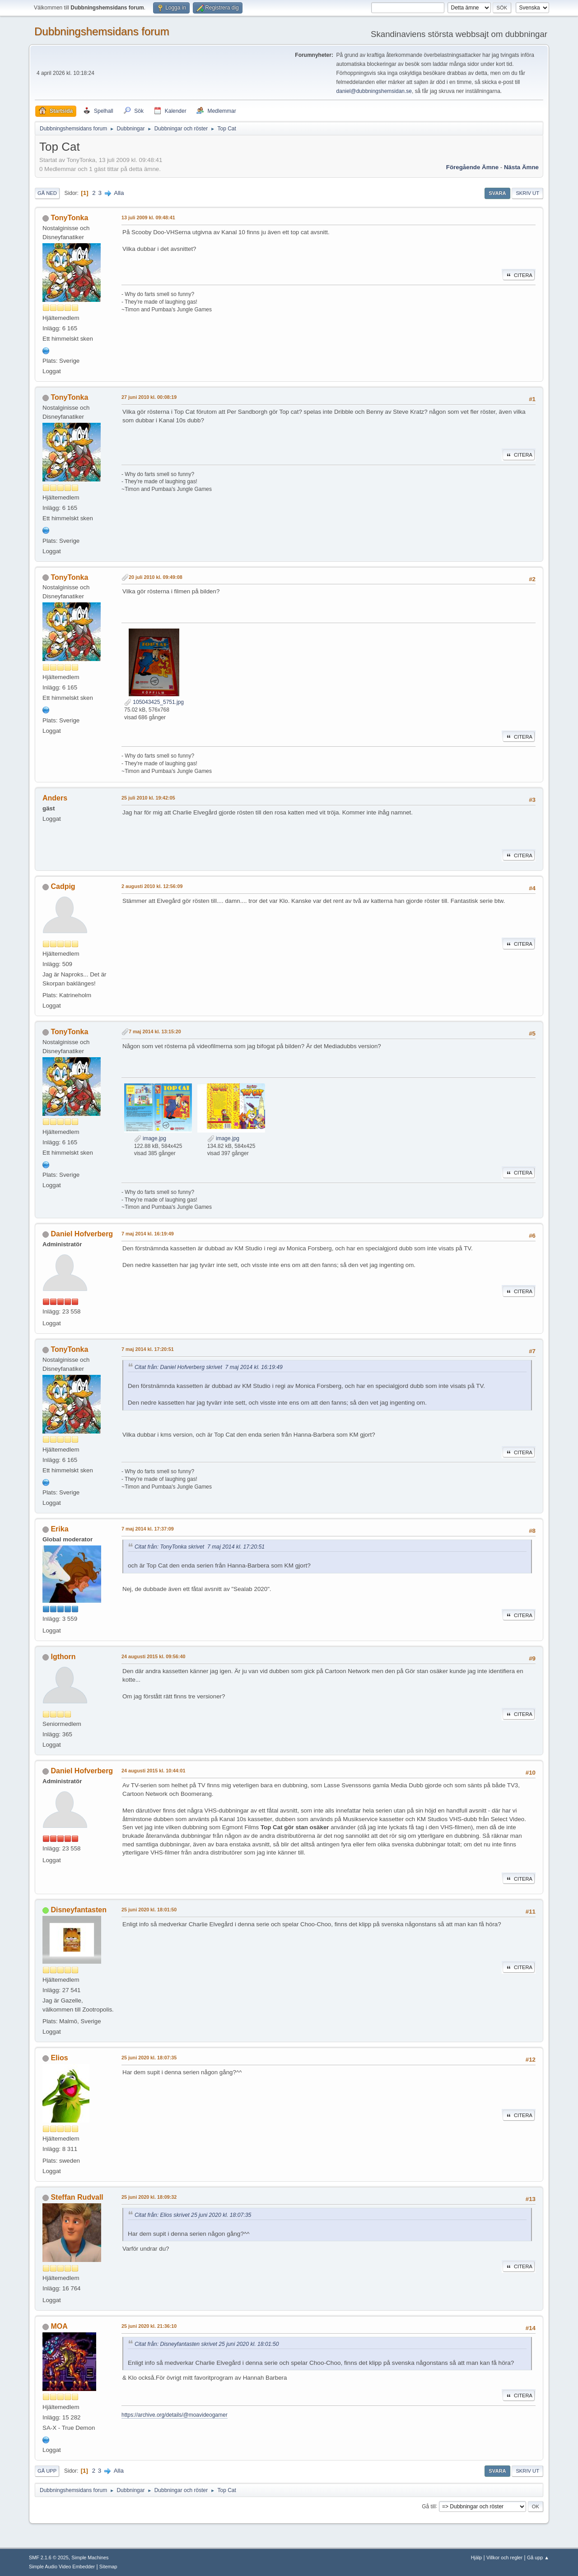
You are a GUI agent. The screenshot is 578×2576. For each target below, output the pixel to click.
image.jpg (150, 1138)
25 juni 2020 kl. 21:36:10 (149, 2326)
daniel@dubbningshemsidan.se (374, 91)
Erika (59, 1529)
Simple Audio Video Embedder (62, 2566)
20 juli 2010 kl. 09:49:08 (155, 577)
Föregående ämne (472, 167)
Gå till (429, 2506)
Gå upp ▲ (538, 2557)
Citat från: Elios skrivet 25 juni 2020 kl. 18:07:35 (193, 2215)
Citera (518, 275)
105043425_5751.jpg (154, 702)
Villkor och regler (504, 2557)
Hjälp (476, 2557)
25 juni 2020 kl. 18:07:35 (149, 2057)
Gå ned (47, 193)
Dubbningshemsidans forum (101, 31)
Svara (497, 193)
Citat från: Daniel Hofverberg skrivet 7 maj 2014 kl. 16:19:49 (209, 1367)
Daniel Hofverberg (82, 1234)
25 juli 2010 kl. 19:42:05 (148, 797)
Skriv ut (527, 193)
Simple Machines (89, 2557)
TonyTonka (69, 218)
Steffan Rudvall (77, 2197)
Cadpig (63, 886)
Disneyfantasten (78, 1910)
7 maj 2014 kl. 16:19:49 (147, 1233)
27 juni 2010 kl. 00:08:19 (149, 397)
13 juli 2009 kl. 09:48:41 (148, 217)
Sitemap (108, 2566)
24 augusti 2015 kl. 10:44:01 (153, 1770)
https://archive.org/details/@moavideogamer (174, 2415)
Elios (59, 2058)
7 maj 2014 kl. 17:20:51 (147, 1349)
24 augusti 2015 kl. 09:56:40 (153, 1656)
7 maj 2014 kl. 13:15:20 (155, 1031)
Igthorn (63, 1656)
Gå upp (46, 2471)
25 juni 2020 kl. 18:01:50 (149, 1909)
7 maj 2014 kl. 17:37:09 (147, 1528)
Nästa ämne (521, 167)
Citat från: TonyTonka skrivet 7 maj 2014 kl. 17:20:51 (200, 1547)
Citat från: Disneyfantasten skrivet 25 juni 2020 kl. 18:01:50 (207, 2344)
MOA (59, 2326)
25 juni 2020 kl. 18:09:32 (149, 2197)
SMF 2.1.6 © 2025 (49, 2557)
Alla (119, 193)
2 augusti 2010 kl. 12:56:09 (151, 886)
